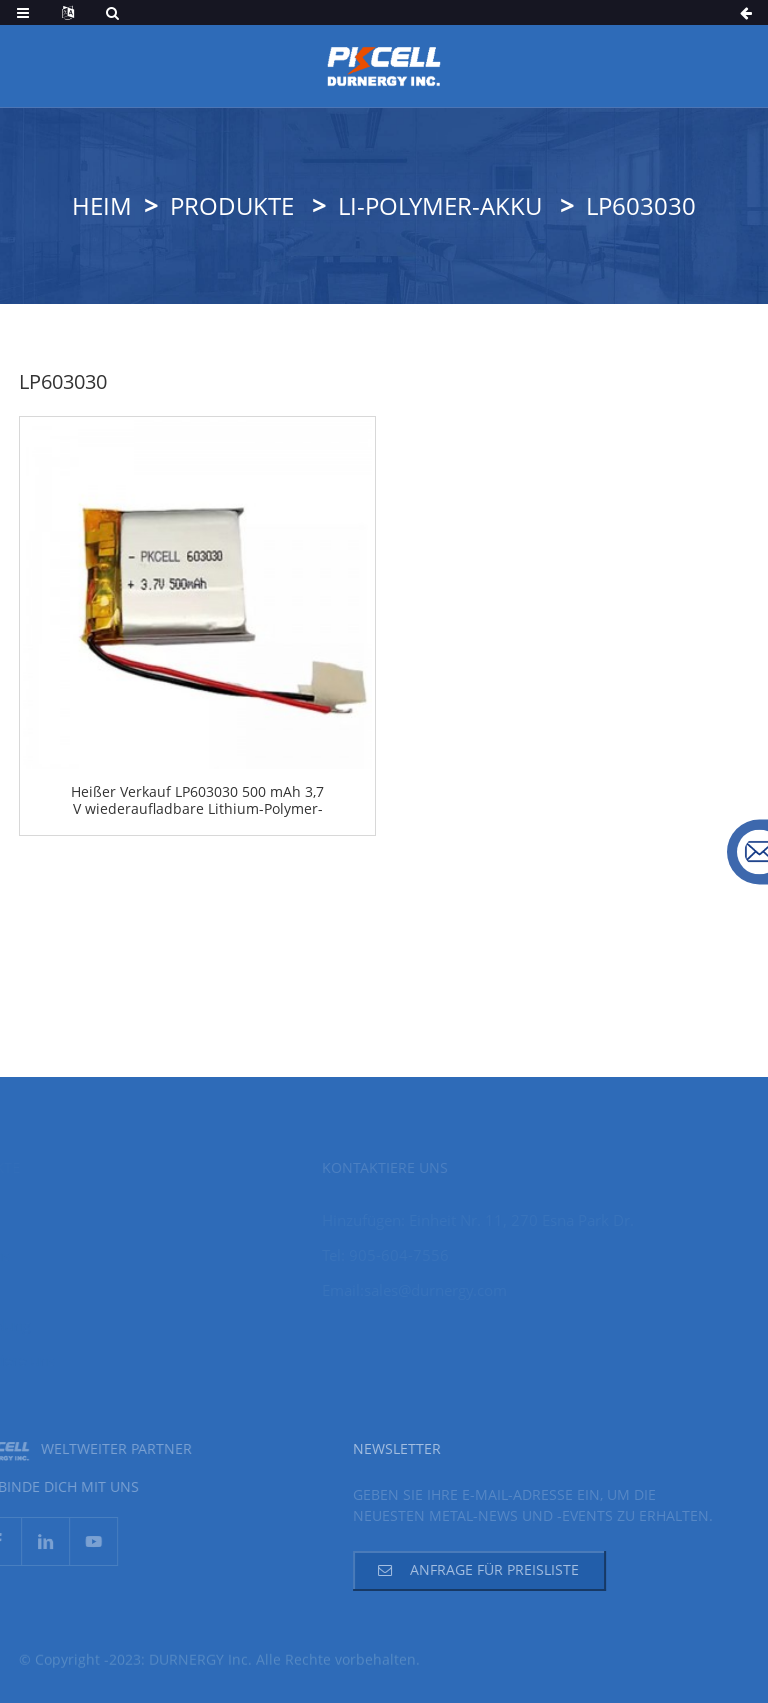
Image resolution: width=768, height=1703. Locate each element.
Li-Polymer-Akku (440, 205)
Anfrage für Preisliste (476, 1569)
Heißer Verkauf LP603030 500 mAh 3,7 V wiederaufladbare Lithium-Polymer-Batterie (197, 801)
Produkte (232, 205)
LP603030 (641, 205)
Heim (102, 205)
